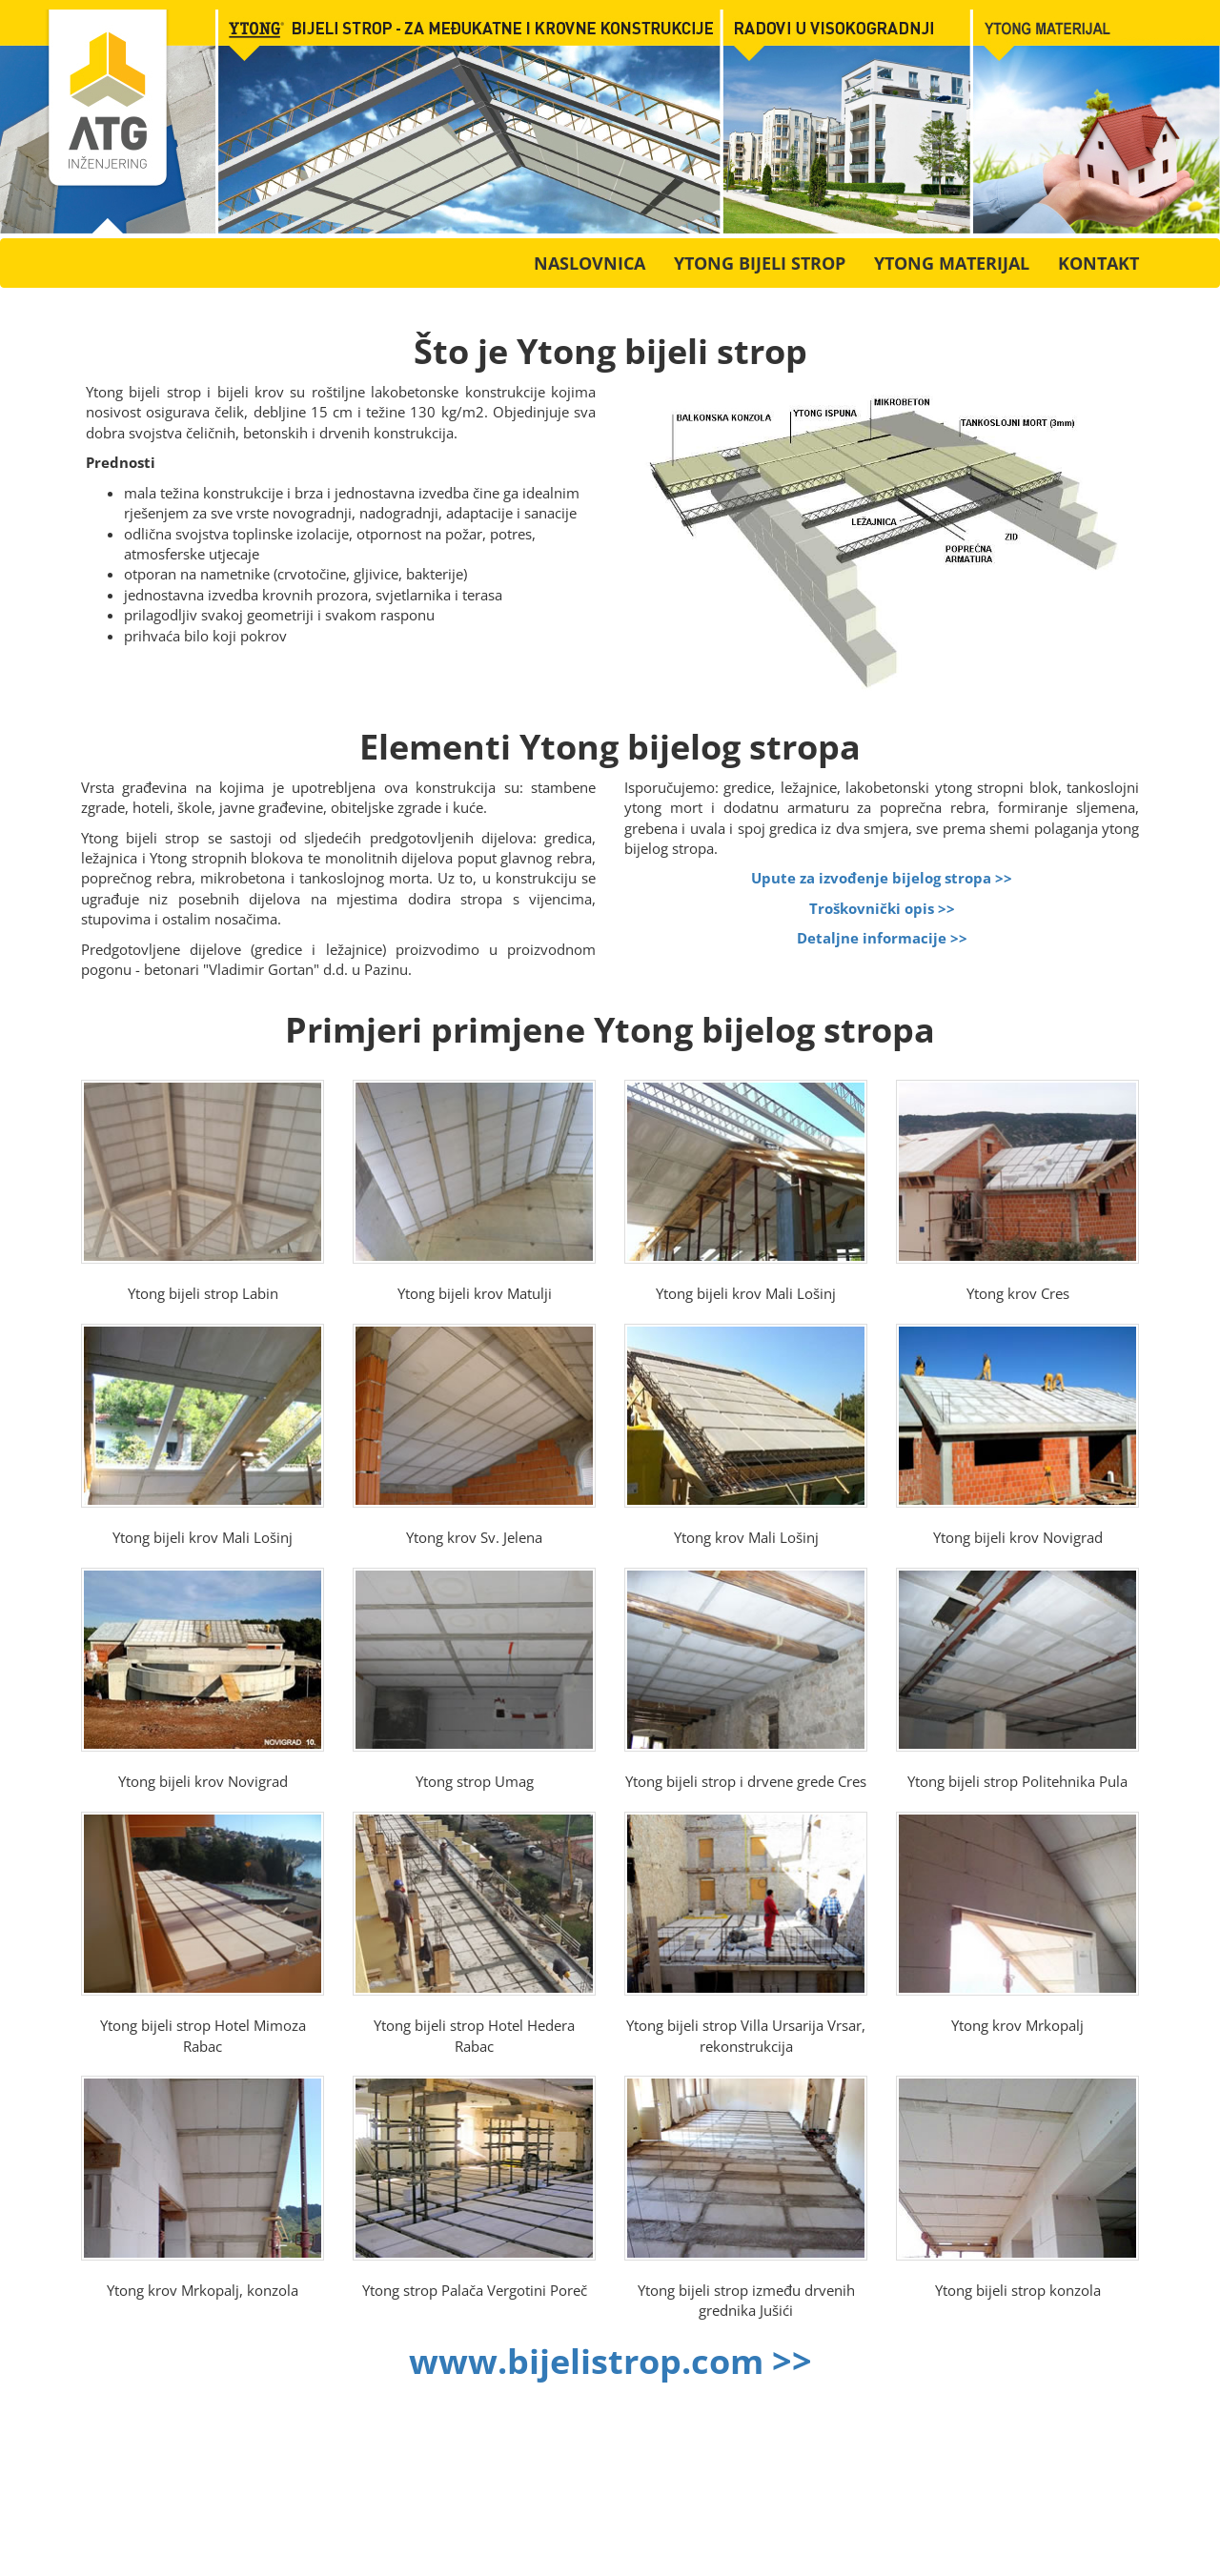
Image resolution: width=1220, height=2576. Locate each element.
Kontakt (1098, 263)
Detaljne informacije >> (882, 937)
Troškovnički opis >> (882, 908)
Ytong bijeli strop (759, 263)
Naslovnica (589, 263)
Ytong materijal (951, 263)
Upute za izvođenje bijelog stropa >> (881, 877)
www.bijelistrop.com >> (610, 2361)
